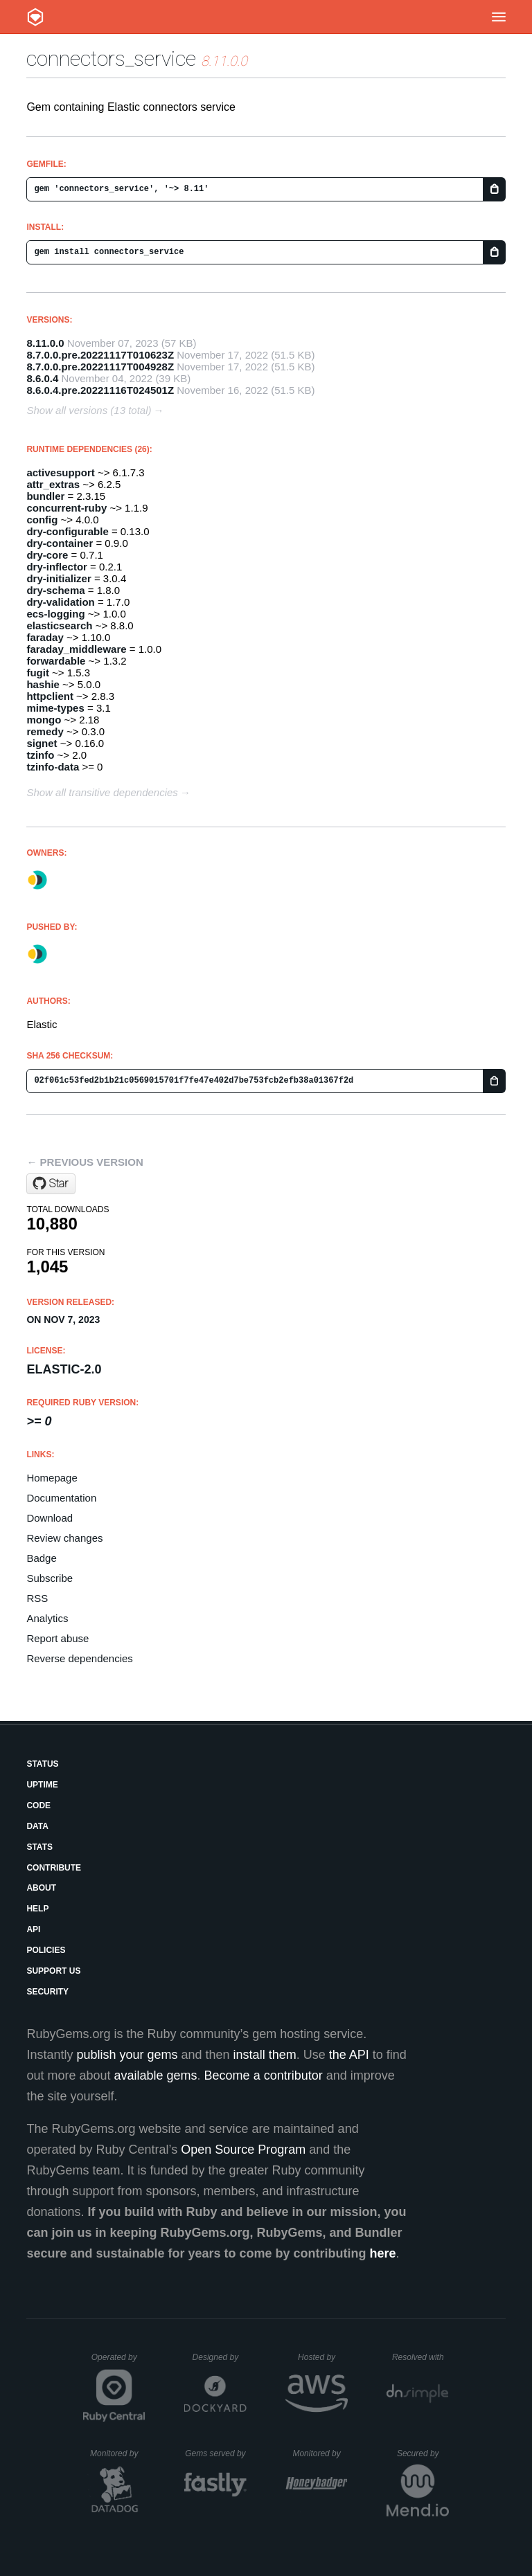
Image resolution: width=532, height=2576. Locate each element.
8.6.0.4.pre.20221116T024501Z (100, 390)
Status (42, 1764)
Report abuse (57, 1638)
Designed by (220, 2357)
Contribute (53, 1868)
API (33, 1929)
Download (49, 1518)
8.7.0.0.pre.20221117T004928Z (100, 366)
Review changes (64, 1538)
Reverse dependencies (79, 1658)
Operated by (118, 2362)
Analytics (47, 1618)
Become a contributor (263, 2075)
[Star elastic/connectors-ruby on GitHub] (51, 1183)
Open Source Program (243, 2149)
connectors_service (111, 58)
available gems (155, 2075)
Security (47, 1992)
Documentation (61, 1498)
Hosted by (323, 2357)
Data (37, 1826)
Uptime (41, 1785)
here (383, 2253)
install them (264, 2055)
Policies (45, 1950)
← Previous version (84, 1162)
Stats (39, 1847)
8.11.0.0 (45, 343)
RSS (37, 1598)
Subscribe (49, 1578)
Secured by (423, 2453)
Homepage (51, 1478)
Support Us (53, 1971)
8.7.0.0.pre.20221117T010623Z (100, 355)
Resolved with (420, 2357)
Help (37, 1908)
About (41, 1888)
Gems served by (216, 2453)
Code (38, 1805)
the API (349, 2055)
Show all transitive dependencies (101, 792)
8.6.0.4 (42, 378)
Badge (41, 1558)
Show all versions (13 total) (88, 410)
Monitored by (117, 2453)
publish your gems (126, 2055)
